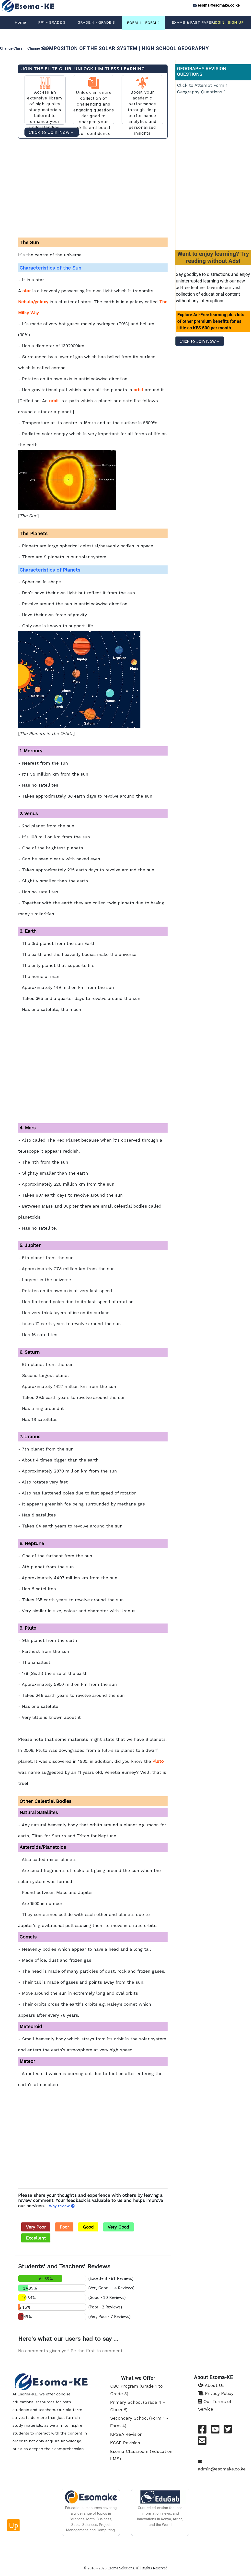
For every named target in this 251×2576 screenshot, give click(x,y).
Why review (62, 2206)
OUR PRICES (183, 36)
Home (20, 22)
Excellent (36, 2237)
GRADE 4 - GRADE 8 (96, 22)
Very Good (118, 2227)
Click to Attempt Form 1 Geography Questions (202, 88)
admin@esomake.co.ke (222, 2465)
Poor (64, 2227)
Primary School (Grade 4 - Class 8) (137, 2406)
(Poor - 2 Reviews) (105, 2307)
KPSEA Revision (126, 2434)
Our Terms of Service (214, 2405)
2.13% (25, 2307)
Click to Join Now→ (200, 341)
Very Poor (36, 2227)
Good (88, 2227)
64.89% (46, 2278)
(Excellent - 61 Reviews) (111, 2278)
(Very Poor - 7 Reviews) (109, 2316)
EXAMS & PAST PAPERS (194, 22)
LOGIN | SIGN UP (228, 22)
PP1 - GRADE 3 (51, 22)
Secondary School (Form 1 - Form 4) (139, 2421)
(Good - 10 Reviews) (107, 2297)
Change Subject (40, 48)
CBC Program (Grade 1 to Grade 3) (136, 2389)
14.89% (30, 2288)
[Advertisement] (213, 132)
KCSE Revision (125, 2442)
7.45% (26, 2316)
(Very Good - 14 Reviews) (111, 2288)
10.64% (29, 2297)
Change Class (11, 48)
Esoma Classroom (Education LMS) (141, 2455)
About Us (211, 2385)
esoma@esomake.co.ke (219, 5)
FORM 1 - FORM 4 (143, 22)
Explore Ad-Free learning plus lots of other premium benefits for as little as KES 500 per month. (210, 321)
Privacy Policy (215, 2393)
